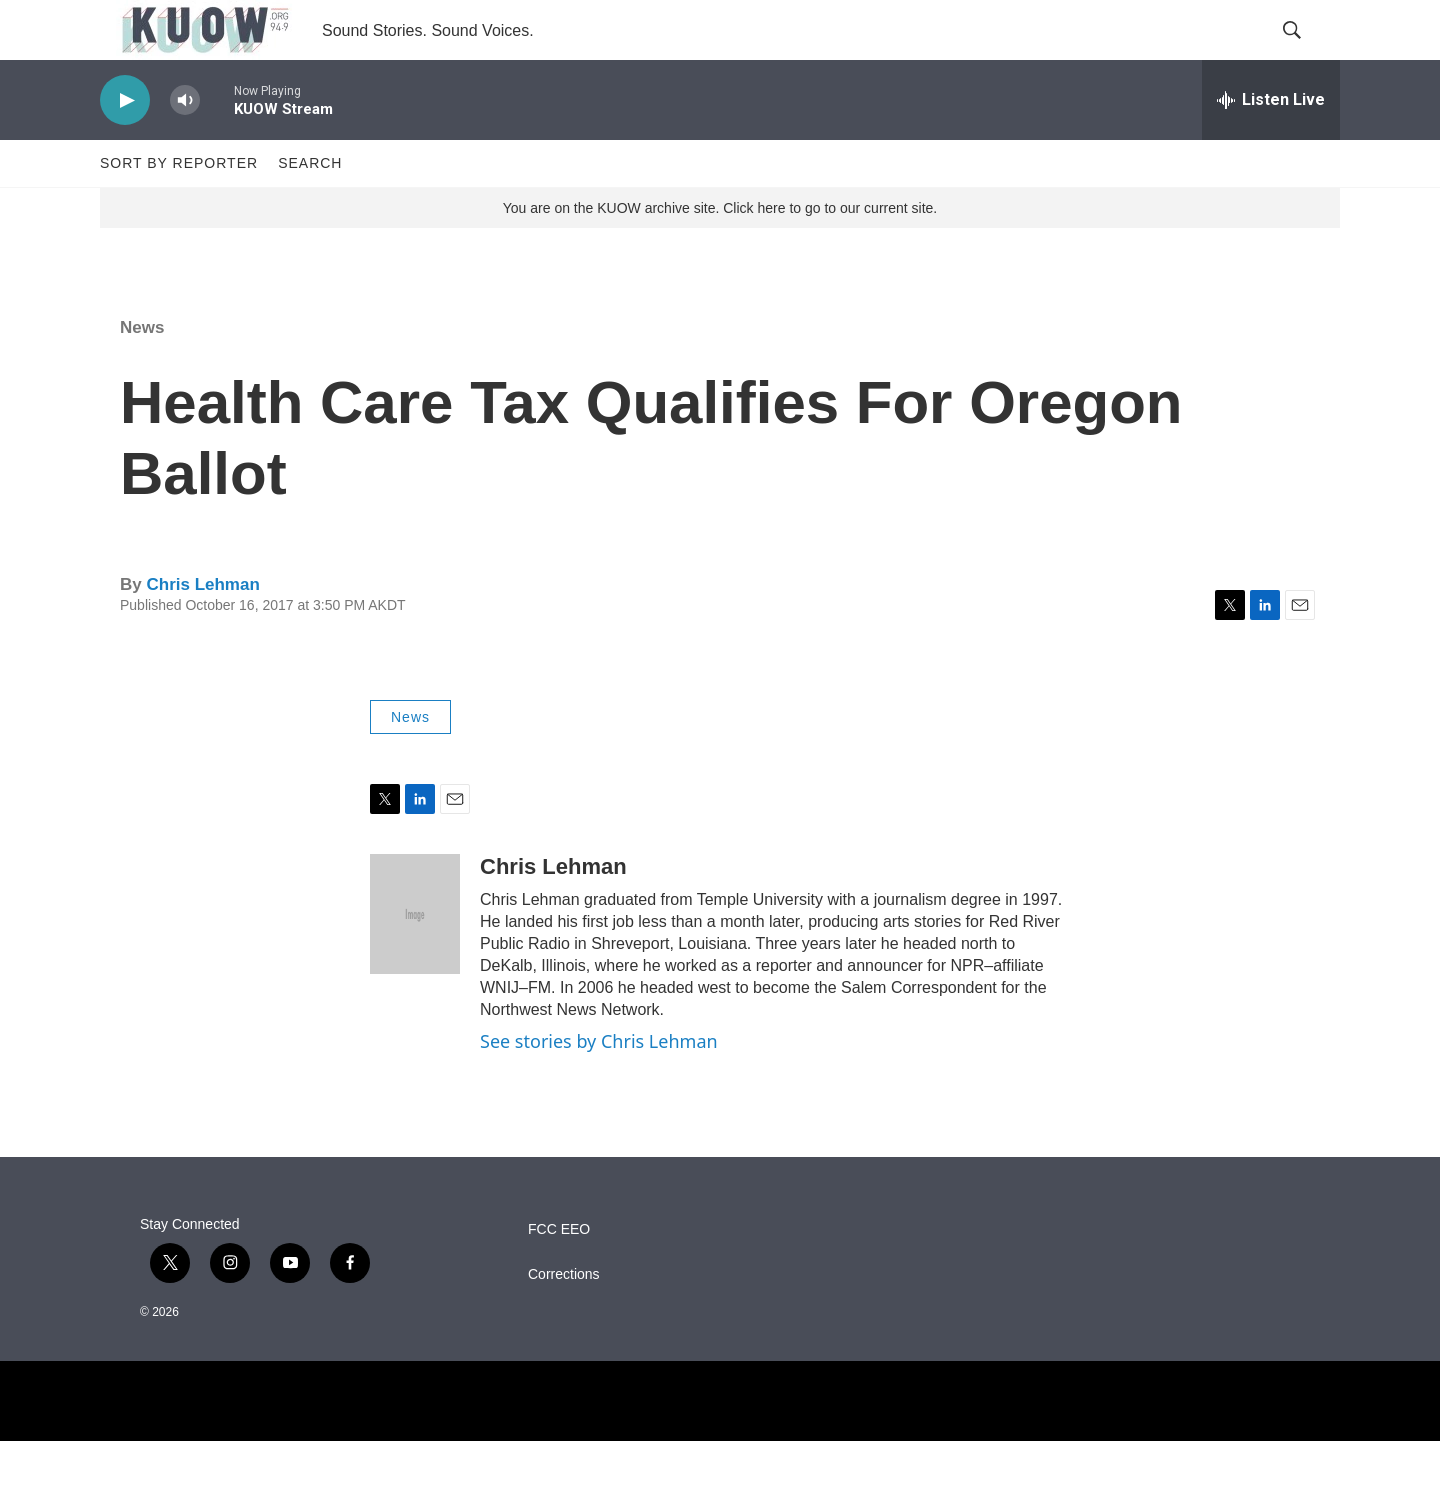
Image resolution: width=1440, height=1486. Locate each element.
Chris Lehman (202, 629)
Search (310, 208)
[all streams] (1271, 145)
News (142, 372)
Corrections (564, 1319)
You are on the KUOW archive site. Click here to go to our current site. (720, 253)
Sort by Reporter (179, 208)
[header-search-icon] (1308, 53)
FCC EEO (559, 1274)
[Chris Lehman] (415, 959)
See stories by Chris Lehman (599, 1086)
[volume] (185, 145)
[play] (125, 145)
